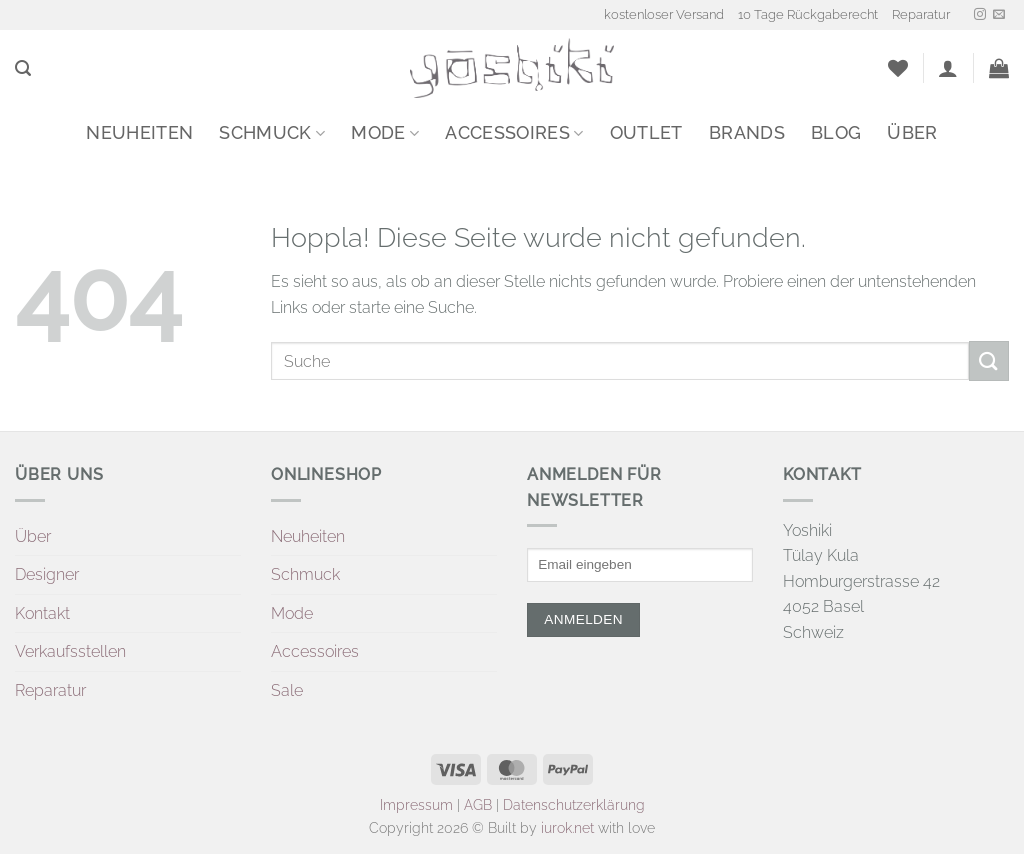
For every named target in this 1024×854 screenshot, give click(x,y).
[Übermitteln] (989, 360)
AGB (478, 804)
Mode (385, 132)
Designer (47, 574)
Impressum (416, 804)
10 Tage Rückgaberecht (808, 14)
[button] (23, 68)
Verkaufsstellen (70, 651)
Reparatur (921, 14)
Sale (287, 690)
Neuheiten (139, 132)
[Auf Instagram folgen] (980, 15)
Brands (747, 132)
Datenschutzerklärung (574, 804)
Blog (836, 132)
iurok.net (567, 827)
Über (912, 132)
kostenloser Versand (664, 14)
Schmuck (272, 132)
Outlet (646, 132)
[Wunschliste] (898, 68)
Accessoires (514, 132)
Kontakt (42, 613)
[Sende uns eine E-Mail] (999, 15)
